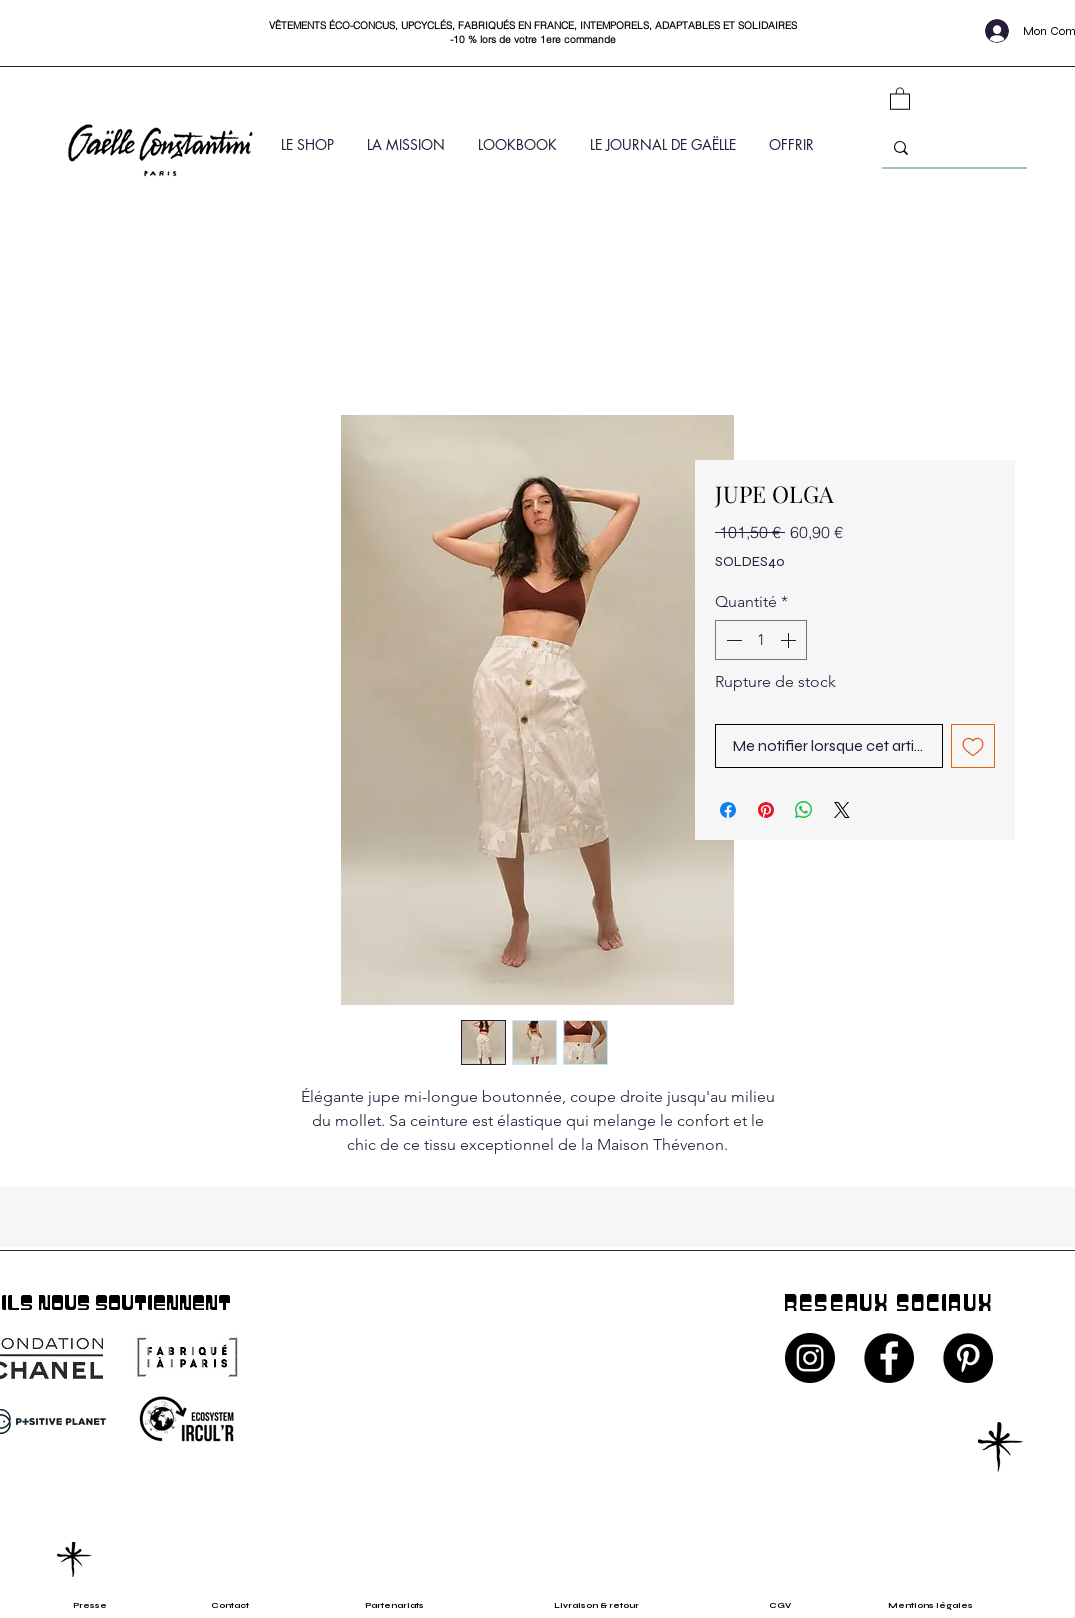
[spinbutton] (761, 640)
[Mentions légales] (943, 1605)
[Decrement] (732, 640)
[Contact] (236, 1605)
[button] (900, 98)
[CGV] (789, 1605)
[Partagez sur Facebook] (728, 810)
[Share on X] (842, 810)
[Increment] (790, 640)
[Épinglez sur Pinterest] (766, 810)
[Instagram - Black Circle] (810, 1358)
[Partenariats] (405, 1605)
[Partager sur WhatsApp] (804, 810)
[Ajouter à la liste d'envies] (973, 746)
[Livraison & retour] (614, 1605)
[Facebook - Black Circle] (889, 1358)
